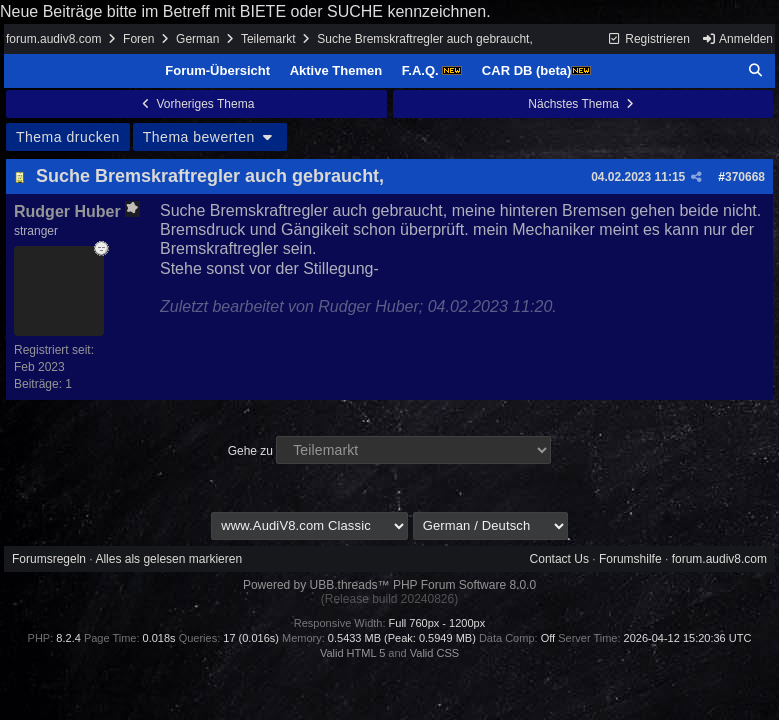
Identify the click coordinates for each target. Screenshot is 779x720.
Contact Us (559, 559)
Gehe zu (250, 451)
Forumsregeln (49, 559)
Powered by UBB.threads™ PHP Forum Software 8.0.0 (389, 585)
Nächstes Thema (582, 104)
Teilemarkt (268, 39)
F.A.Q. (432, 70)
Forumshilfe (630, 559)
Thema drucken (68, 137)
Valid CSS (434, 653)
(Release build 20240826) (389, 599)
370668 (745, 177)
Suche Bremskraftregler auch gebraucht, (210, 176)
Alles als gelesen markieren (168, 559)
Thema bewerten (210, 137)
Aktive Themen (336, 70)
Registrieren (648, 39)
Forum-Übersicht (217, 70)
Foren (138, 39)
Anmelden (737, 39)
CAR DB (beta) (537, 70)
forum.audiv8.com (53, 39)
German (197, 39)
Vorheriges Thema (196, 104)
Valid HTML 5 (352, 653)
